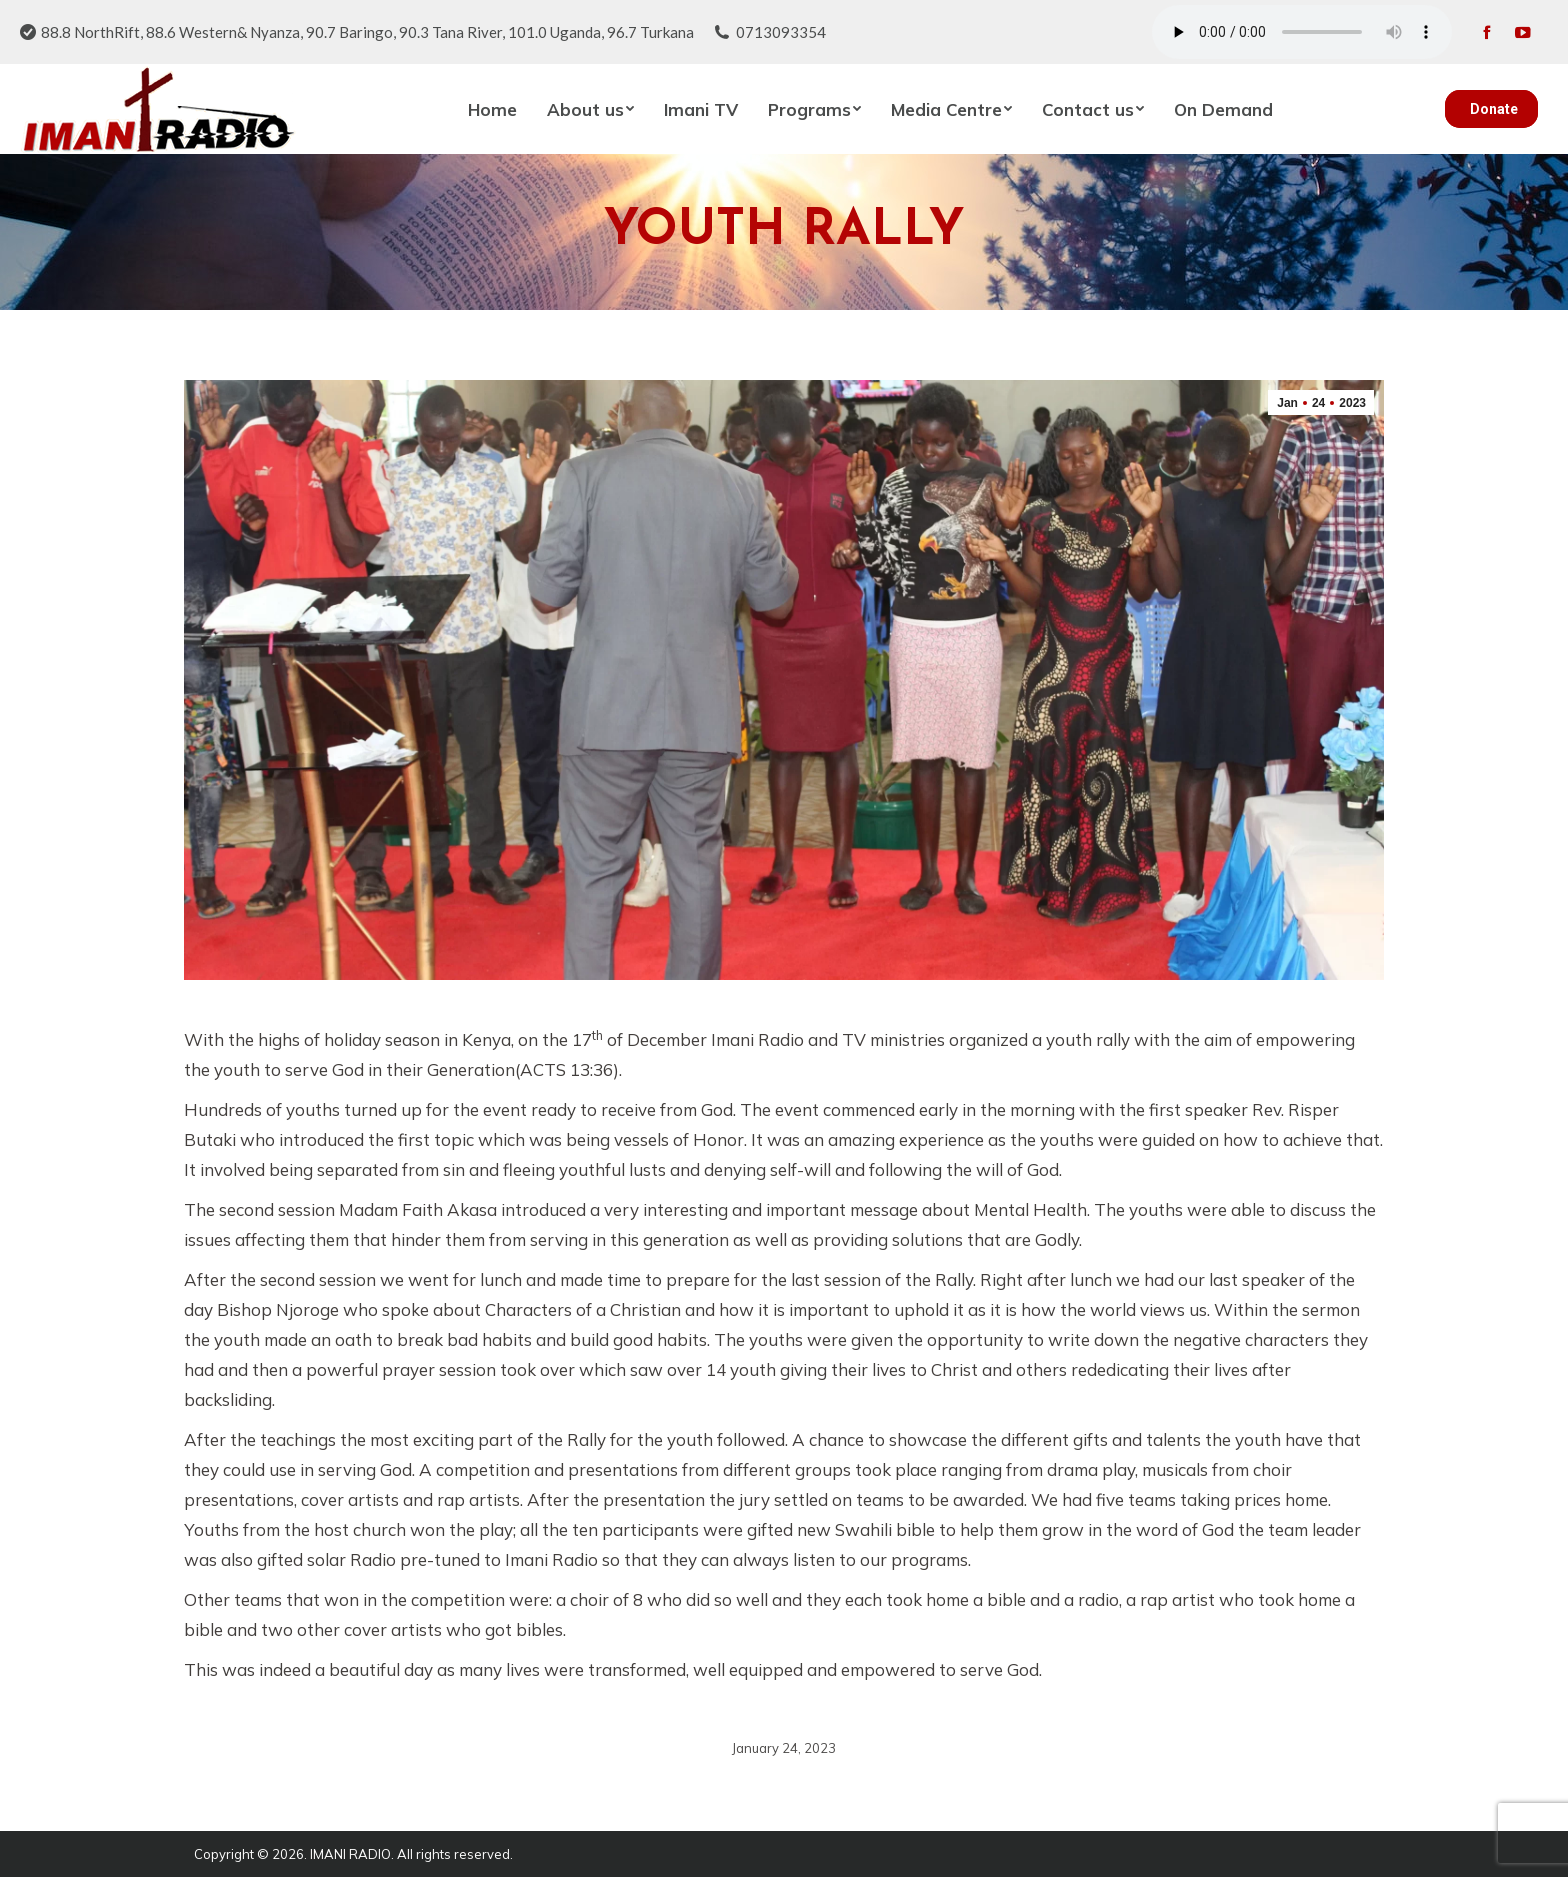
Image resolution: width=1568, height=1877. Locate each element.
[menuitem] (492, 109)
